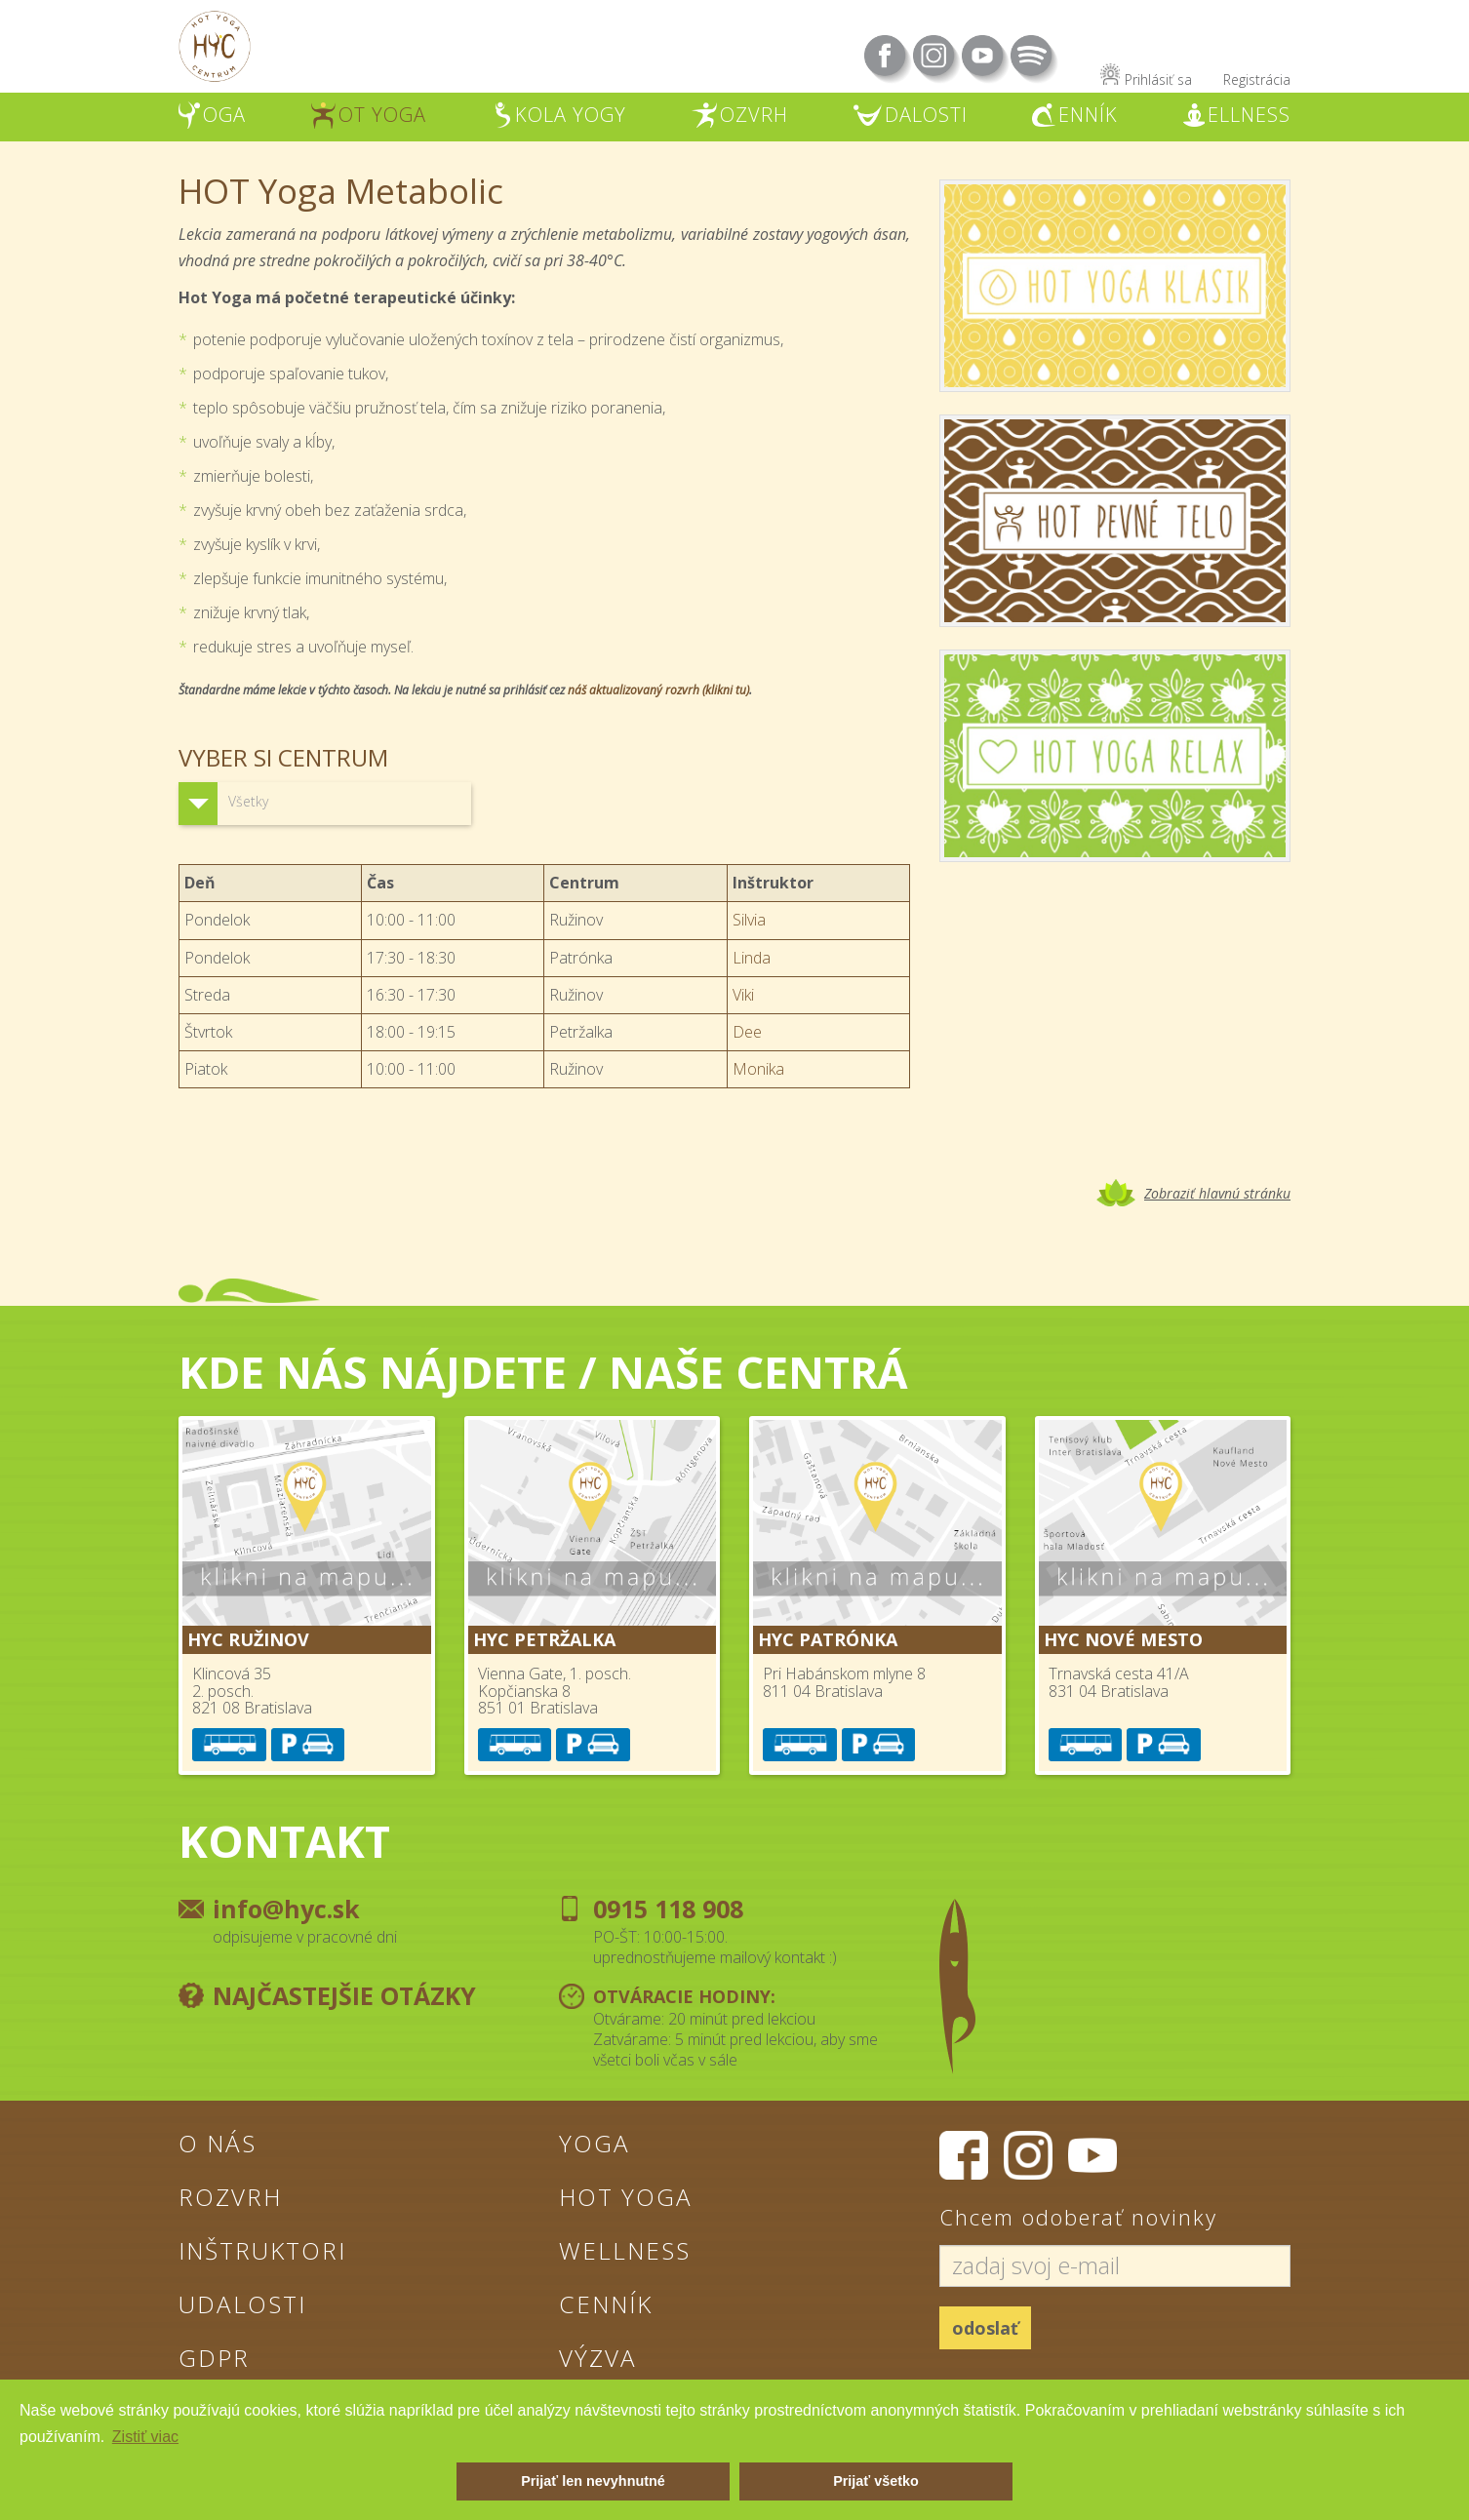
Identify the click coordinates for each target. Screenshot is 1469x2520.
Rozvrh (232, 2197)
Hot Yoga (628, 2197)
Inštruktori (267, 2251)
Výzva (598, 2361)
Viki (743, 994)
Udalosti (245, 2306)
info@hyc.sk (286, 1908)
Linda (752, 957)
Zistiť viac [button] (145, 2436)
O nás (220, 2142)
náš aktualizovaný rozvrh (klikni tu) (658, 690)
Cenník (608, 2306)
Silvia (749, 919)
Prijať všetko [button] (876, 2481)
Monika (758, 1069)
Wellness (627, 2251)
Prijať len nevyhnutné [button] (593, 2481)
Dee (747, 1032)
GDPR (214, 2361)
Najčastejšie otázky (344, 1995)
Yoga (595, 2142)
